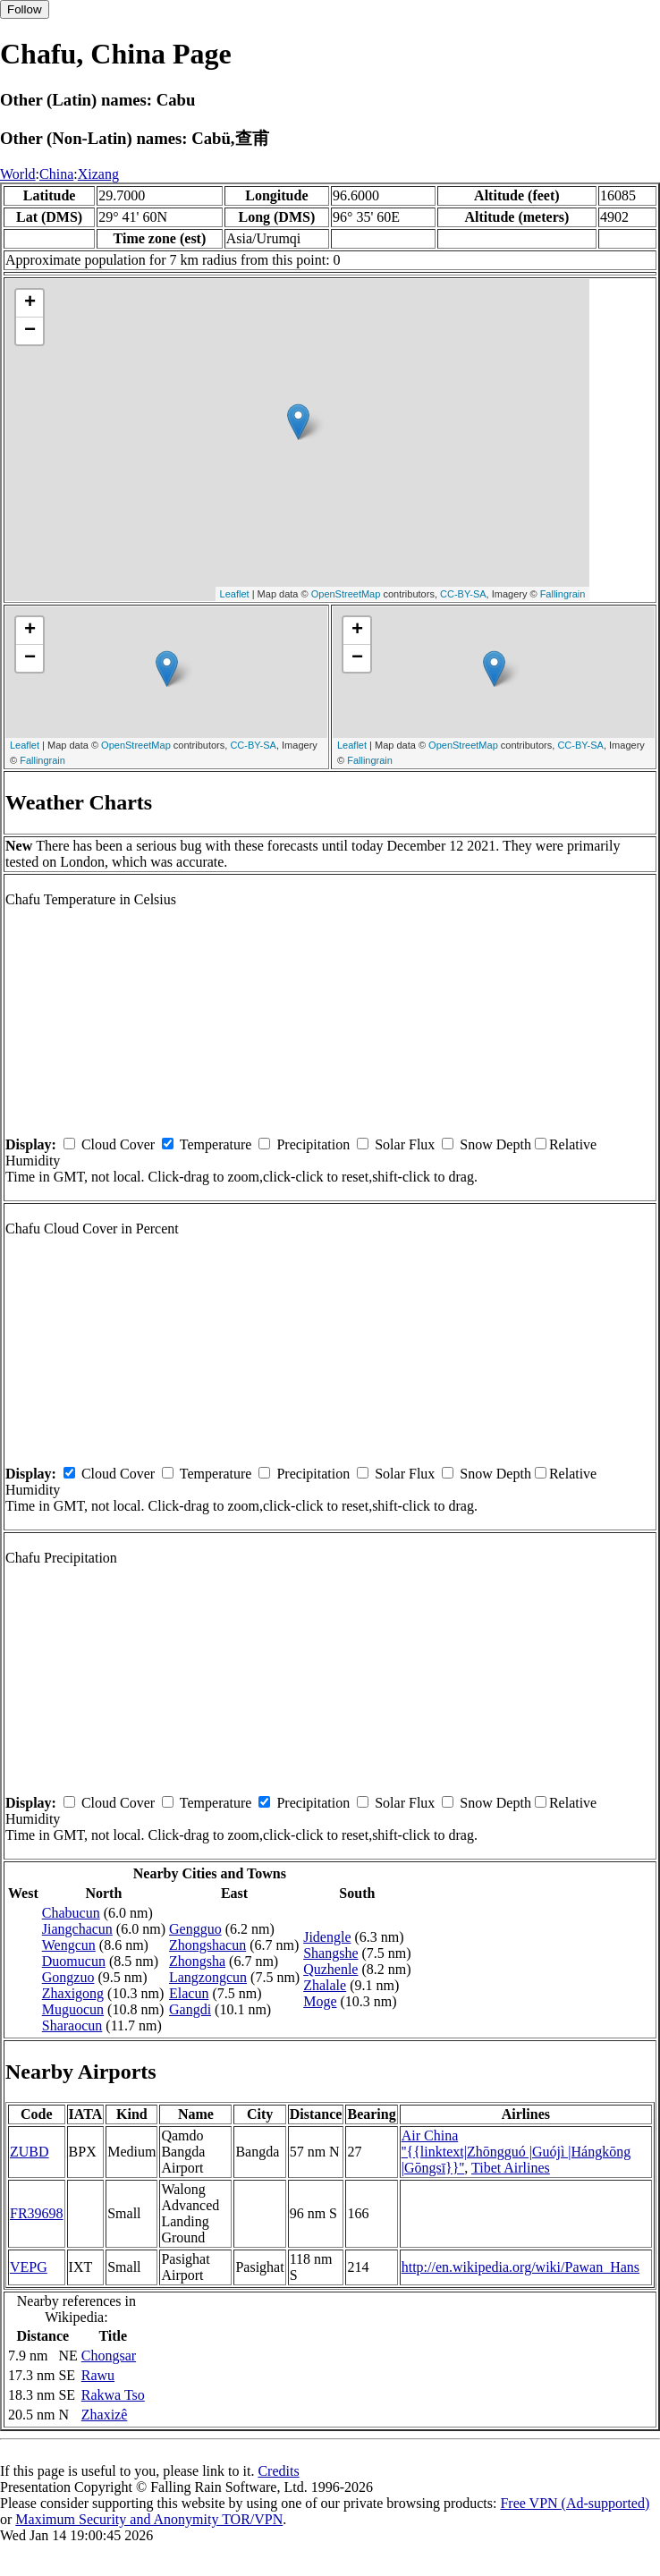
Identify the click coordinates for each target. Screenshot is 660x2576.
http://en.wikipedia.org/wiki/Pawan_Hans (520, 2267)
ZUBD (29, 2151)
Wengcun (69, 1945)
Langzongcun (208, 1977)
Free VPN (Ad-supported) (574, 2503)
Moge (319, 2001)
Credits (278, 2471)
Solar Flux (405, 1144)
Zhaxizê (104, 2414)
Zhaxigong (73, 1993)
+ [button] (30, 303)
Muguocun (73, 2009)
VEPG (28, 2267)
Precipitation (313, 1144)
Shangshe (330, 1953)
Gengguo (195, 1928)
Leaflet (235, 594)
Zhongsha (197, 1961)
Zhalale (324, 1985)
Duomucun (74, 1961)
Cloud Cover (118, 1144)
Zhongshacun (207, 1945)
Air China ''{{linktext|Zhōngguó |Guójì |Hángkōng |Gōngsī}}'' (516, 2151)
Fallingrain (563, 594)
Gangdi (190, 2009)
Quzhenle (330, 1969)
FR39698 (36, 2213)
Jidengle (327, 1937)
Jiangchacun (77, 1928)
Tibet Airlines (510, 2167)
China (56, 174)
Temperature (216, 1144)
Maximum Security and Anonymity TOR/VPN (149, 2519)
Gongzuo (68, 1977)
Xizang (98, 174)
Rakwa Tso (113, 2394)
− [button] (30, 331)
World (18, 174)
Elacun (188, 1993)
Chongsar (108, 2355)
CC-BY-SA (463, 594)
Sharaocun (72, 2025)
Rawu (97, 2375)
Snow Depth (495, 1144)
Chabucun (71, 1912)
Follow (24, 9)
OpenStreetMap (346, 594)
